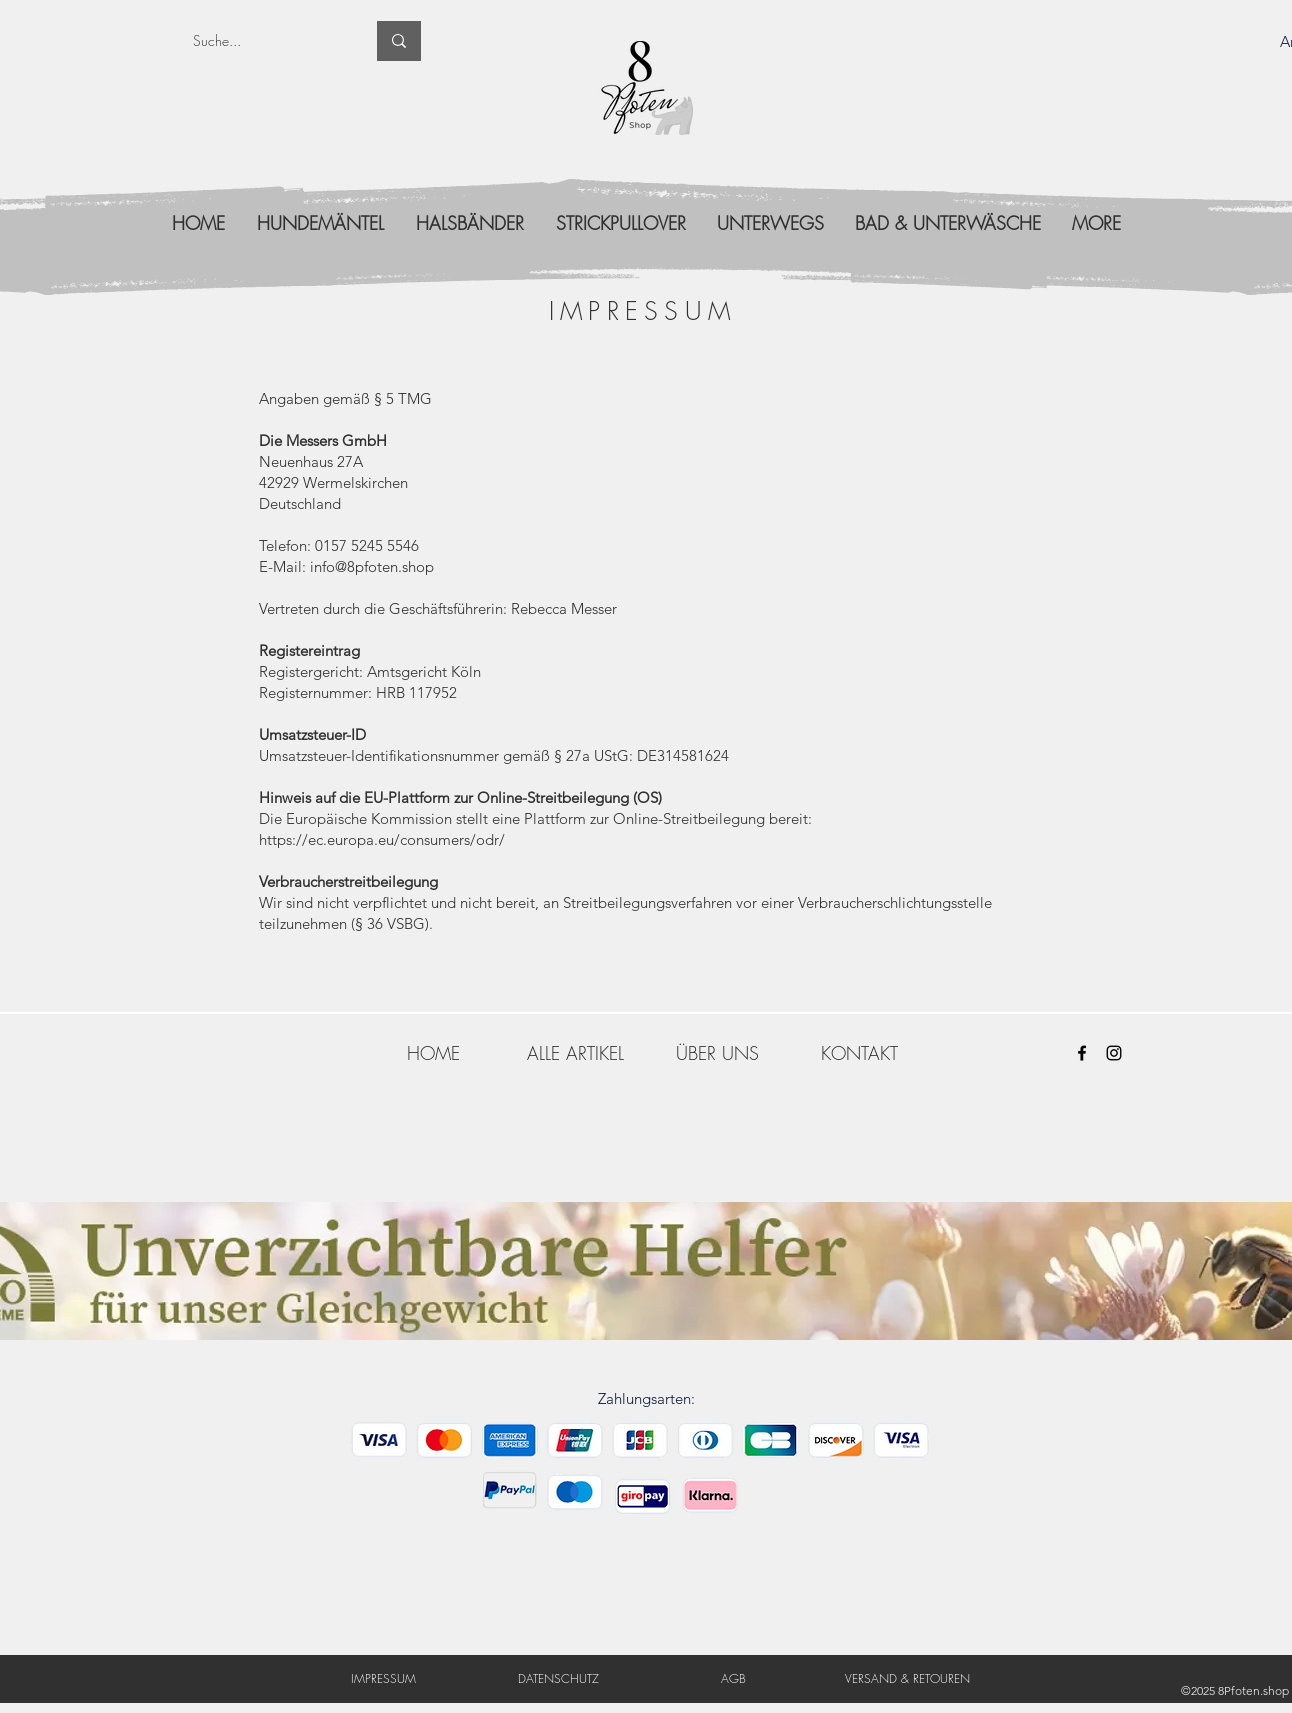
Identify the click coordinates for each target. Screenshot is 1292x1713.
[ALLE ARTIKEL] (575, 1053)
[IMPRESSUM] (383, 1678)
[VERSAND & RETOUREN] (907, 1678)
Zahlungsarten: (646, 1398)
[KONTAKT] (859, 1053)
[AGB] (733, 1678)
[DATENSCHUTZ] (558, 1678)
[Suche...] (264, 41)
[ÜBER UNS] (717, 1053)
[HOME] (433, 1053)
